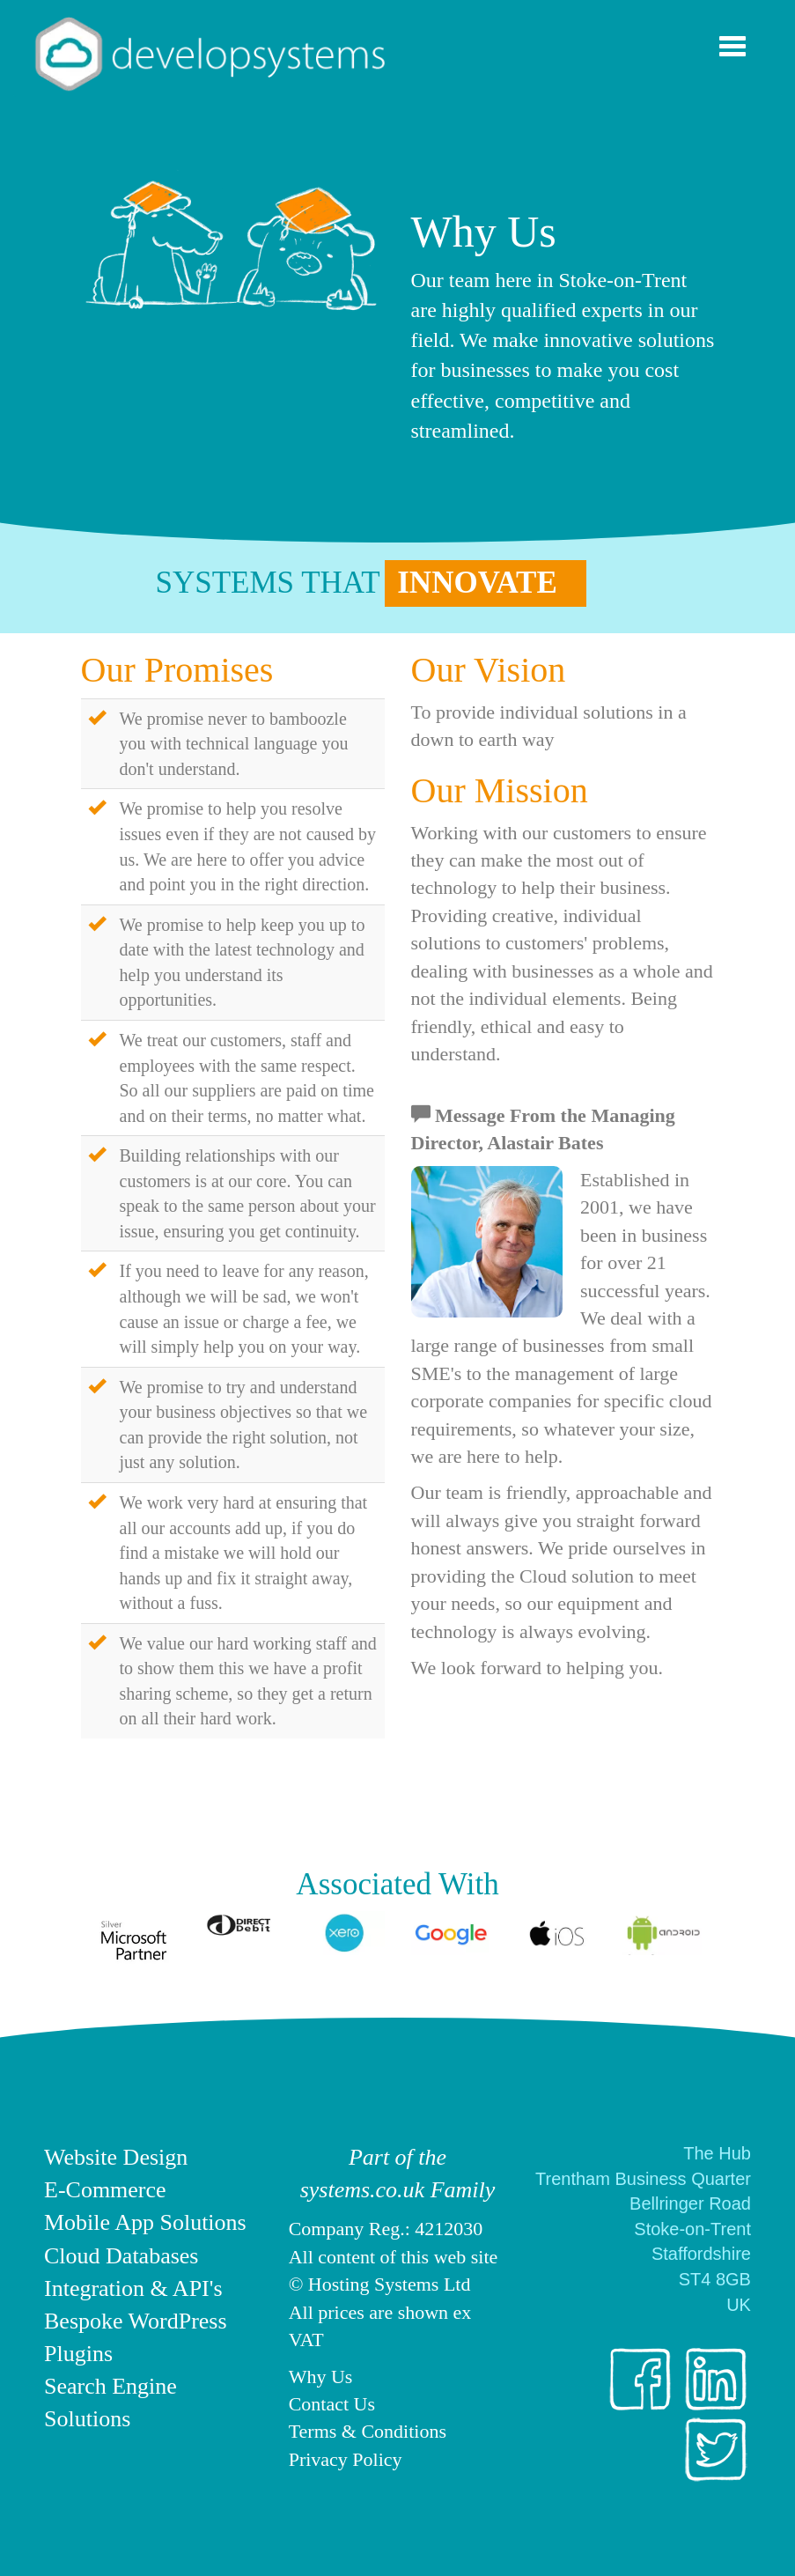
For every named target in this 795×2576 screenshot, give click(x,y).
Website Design (116, 2157)
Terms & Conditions (367, 2431)
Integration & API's (133, 2288)
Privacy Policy (345, 2459)
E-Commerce (105, 2190)
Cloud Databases (121, 2256)
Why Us (321, 2377)
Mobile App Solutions (145, 2222)
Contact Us (332, 2404)
